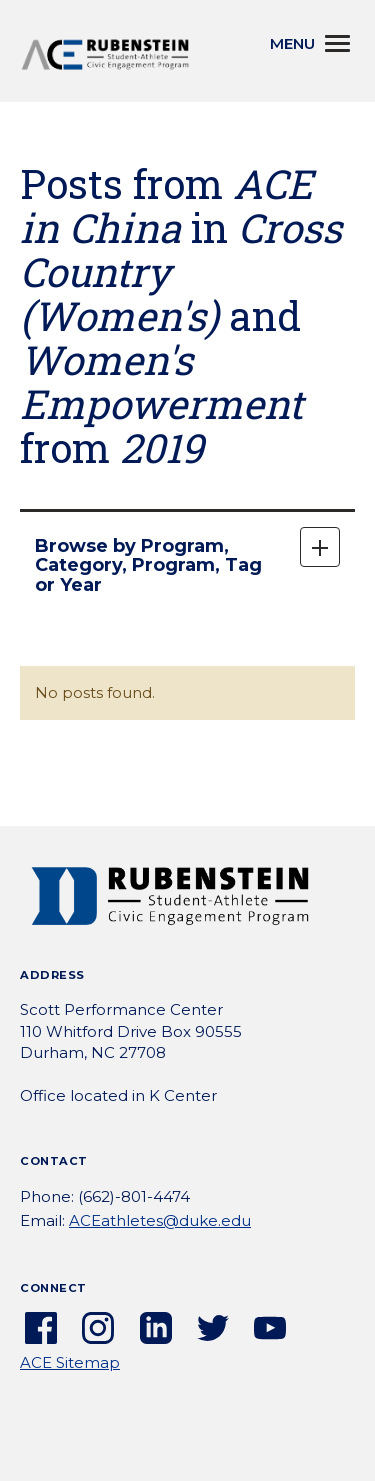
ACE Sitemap (70, 1362)
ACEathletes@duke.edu (160, 1220)
